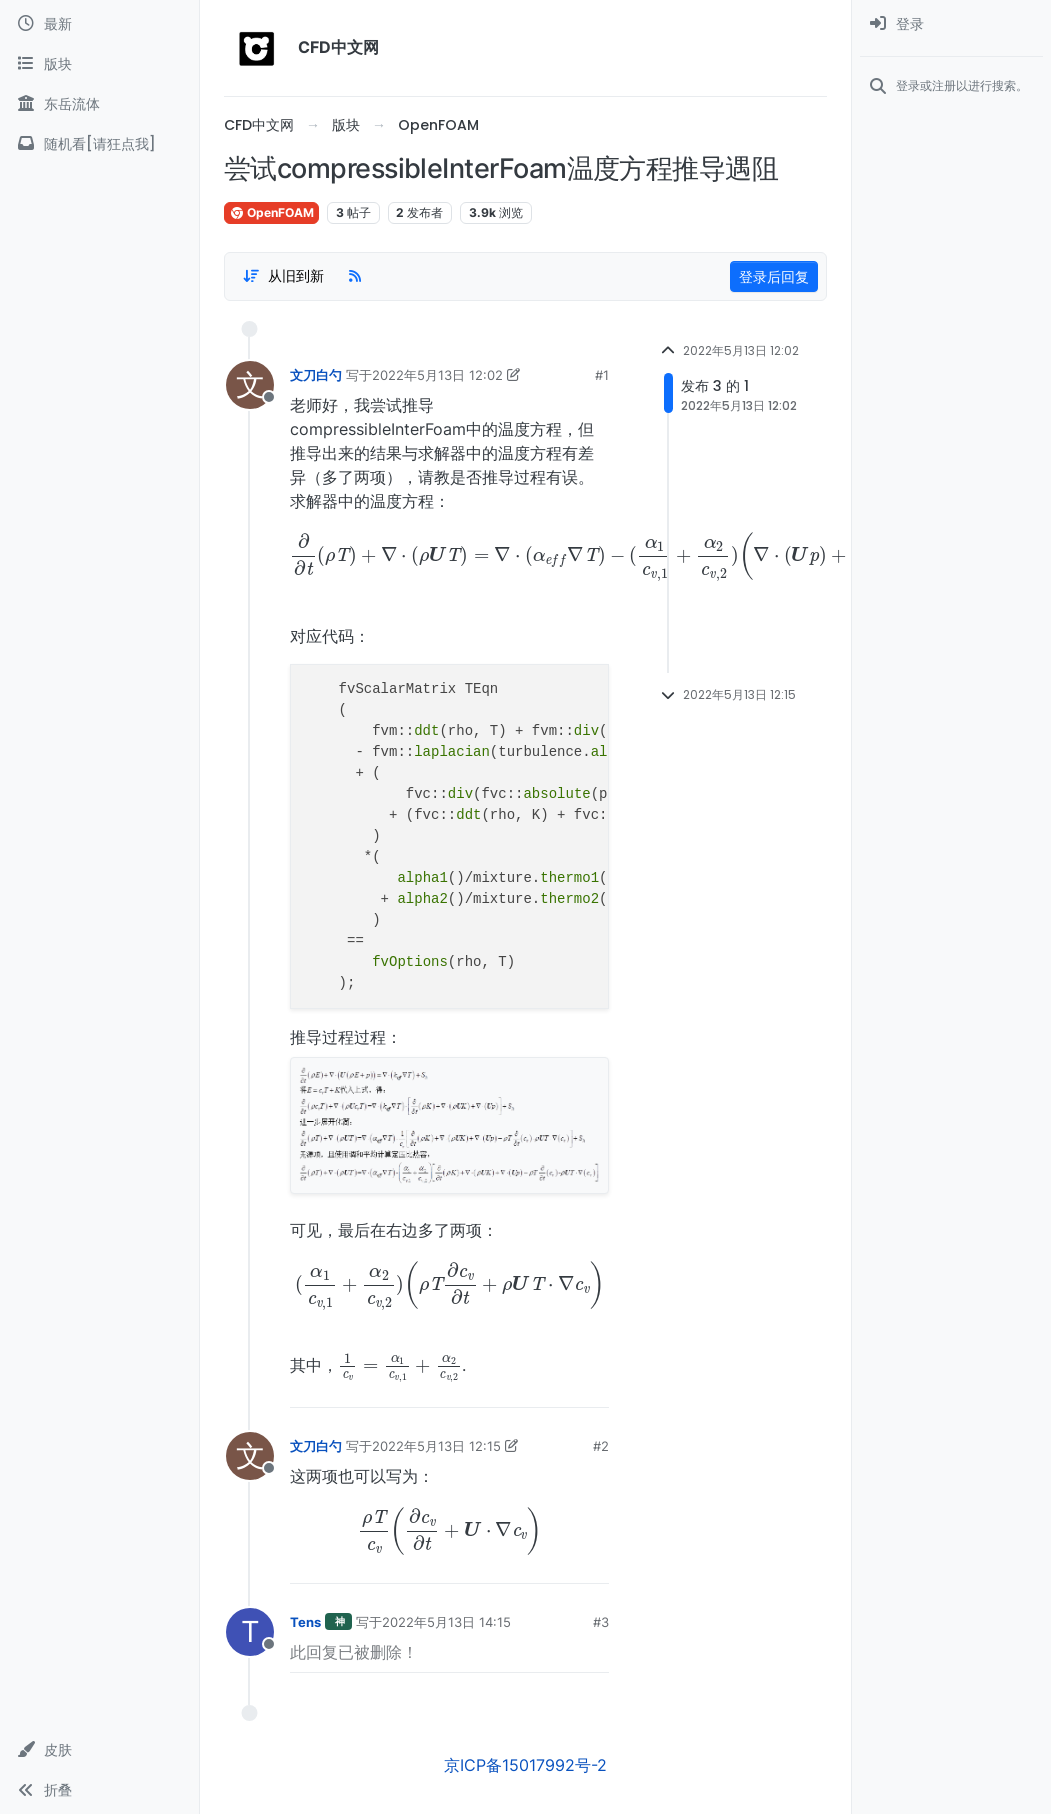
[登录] (951, 24)
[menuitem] (951, 24)
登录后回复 (774, 276)
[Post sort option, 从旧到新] (283, 276)
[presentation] (449, 557)
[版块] (99, 64)
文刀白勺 (316, 375)
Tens (305, 1622)
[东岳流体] (99, 104)
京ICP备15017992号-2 (525, 1765)
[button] (99, 1750)
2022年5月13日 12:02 (437, 375)
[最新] (99, 24)
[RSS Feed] (355, 276)
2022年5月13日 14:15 (446, 1622)
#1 (602, 375)
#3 (601, 1622)
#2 (601, 1446)
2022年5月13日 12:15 (436, 1446)
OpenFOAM (271, 212)
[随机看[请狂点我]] (99, 144)
